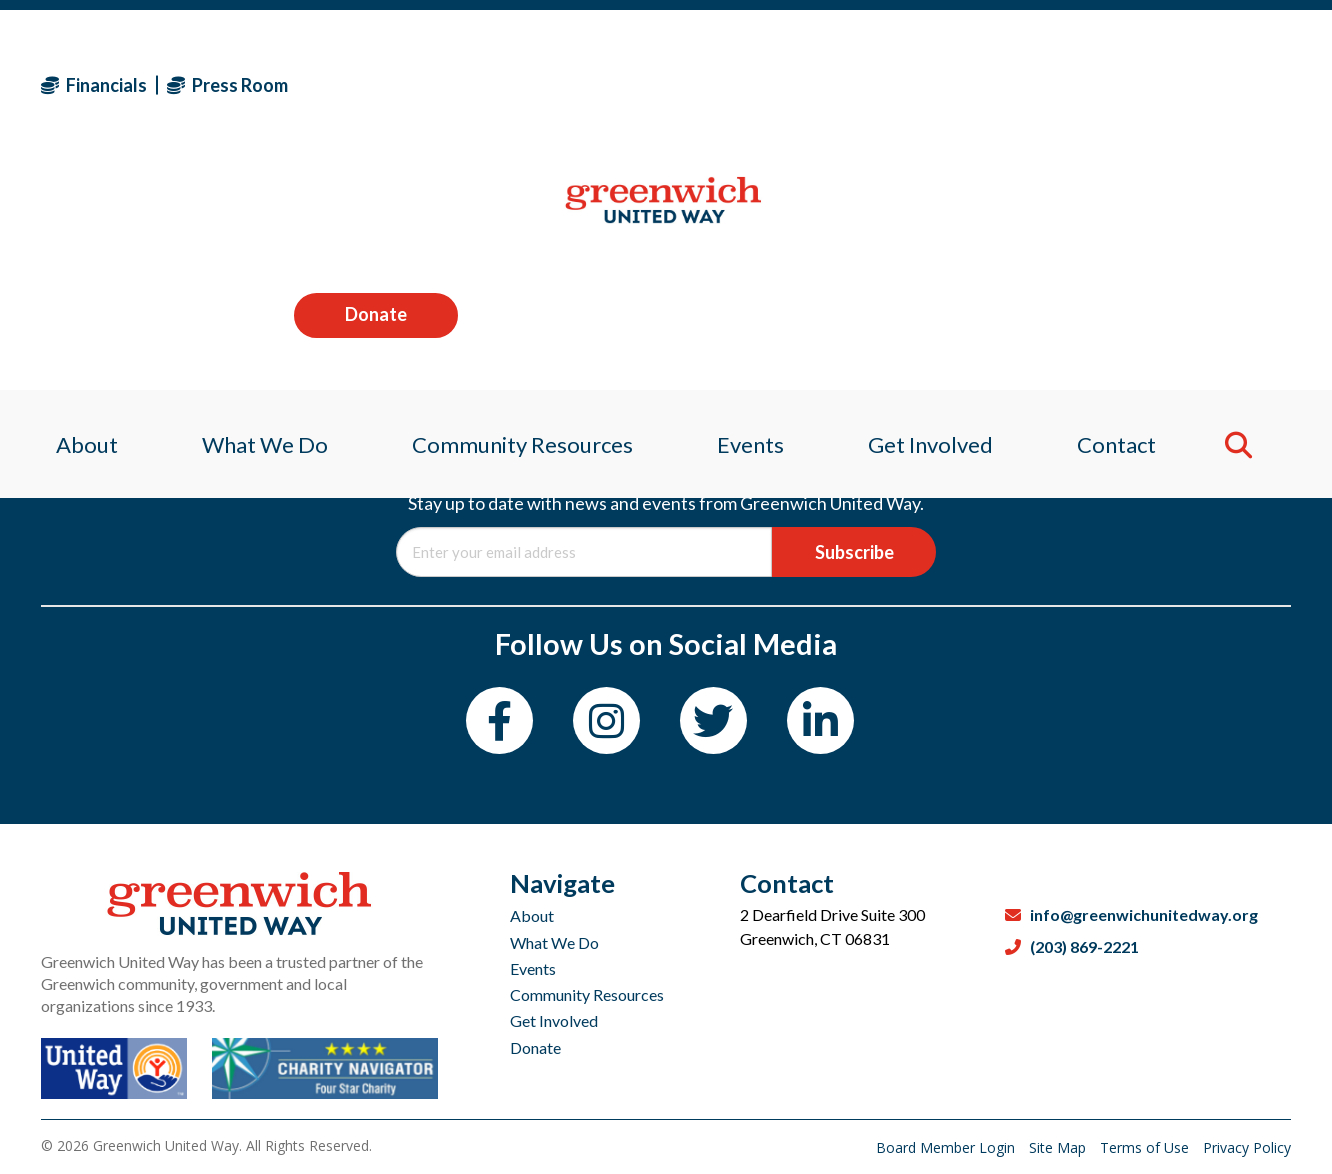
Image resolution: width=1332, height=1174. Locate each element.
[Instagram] (606, 720)
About (532, 915)
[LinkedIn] (820, 720)
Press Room (227, 85)
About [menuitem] (72, 214)
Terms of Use (1146, 1147)
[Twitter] (713, 720)
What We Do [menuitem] (255, 214)
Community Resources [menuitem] (518, 214)
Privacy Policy (1247, 1147)
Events (533, 968)
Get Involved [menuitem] (937, 214)
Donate (1209, 84)
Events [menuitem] (751, 214)
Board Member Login (947, 1147)
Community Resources (587, 994)
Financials (94, 85)
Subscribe (854, 552)
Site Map (1059, 1147)
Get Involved (554, 1020)
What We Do (554, 942)
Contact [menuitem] (1128, 214)
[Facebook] (499, 720)
